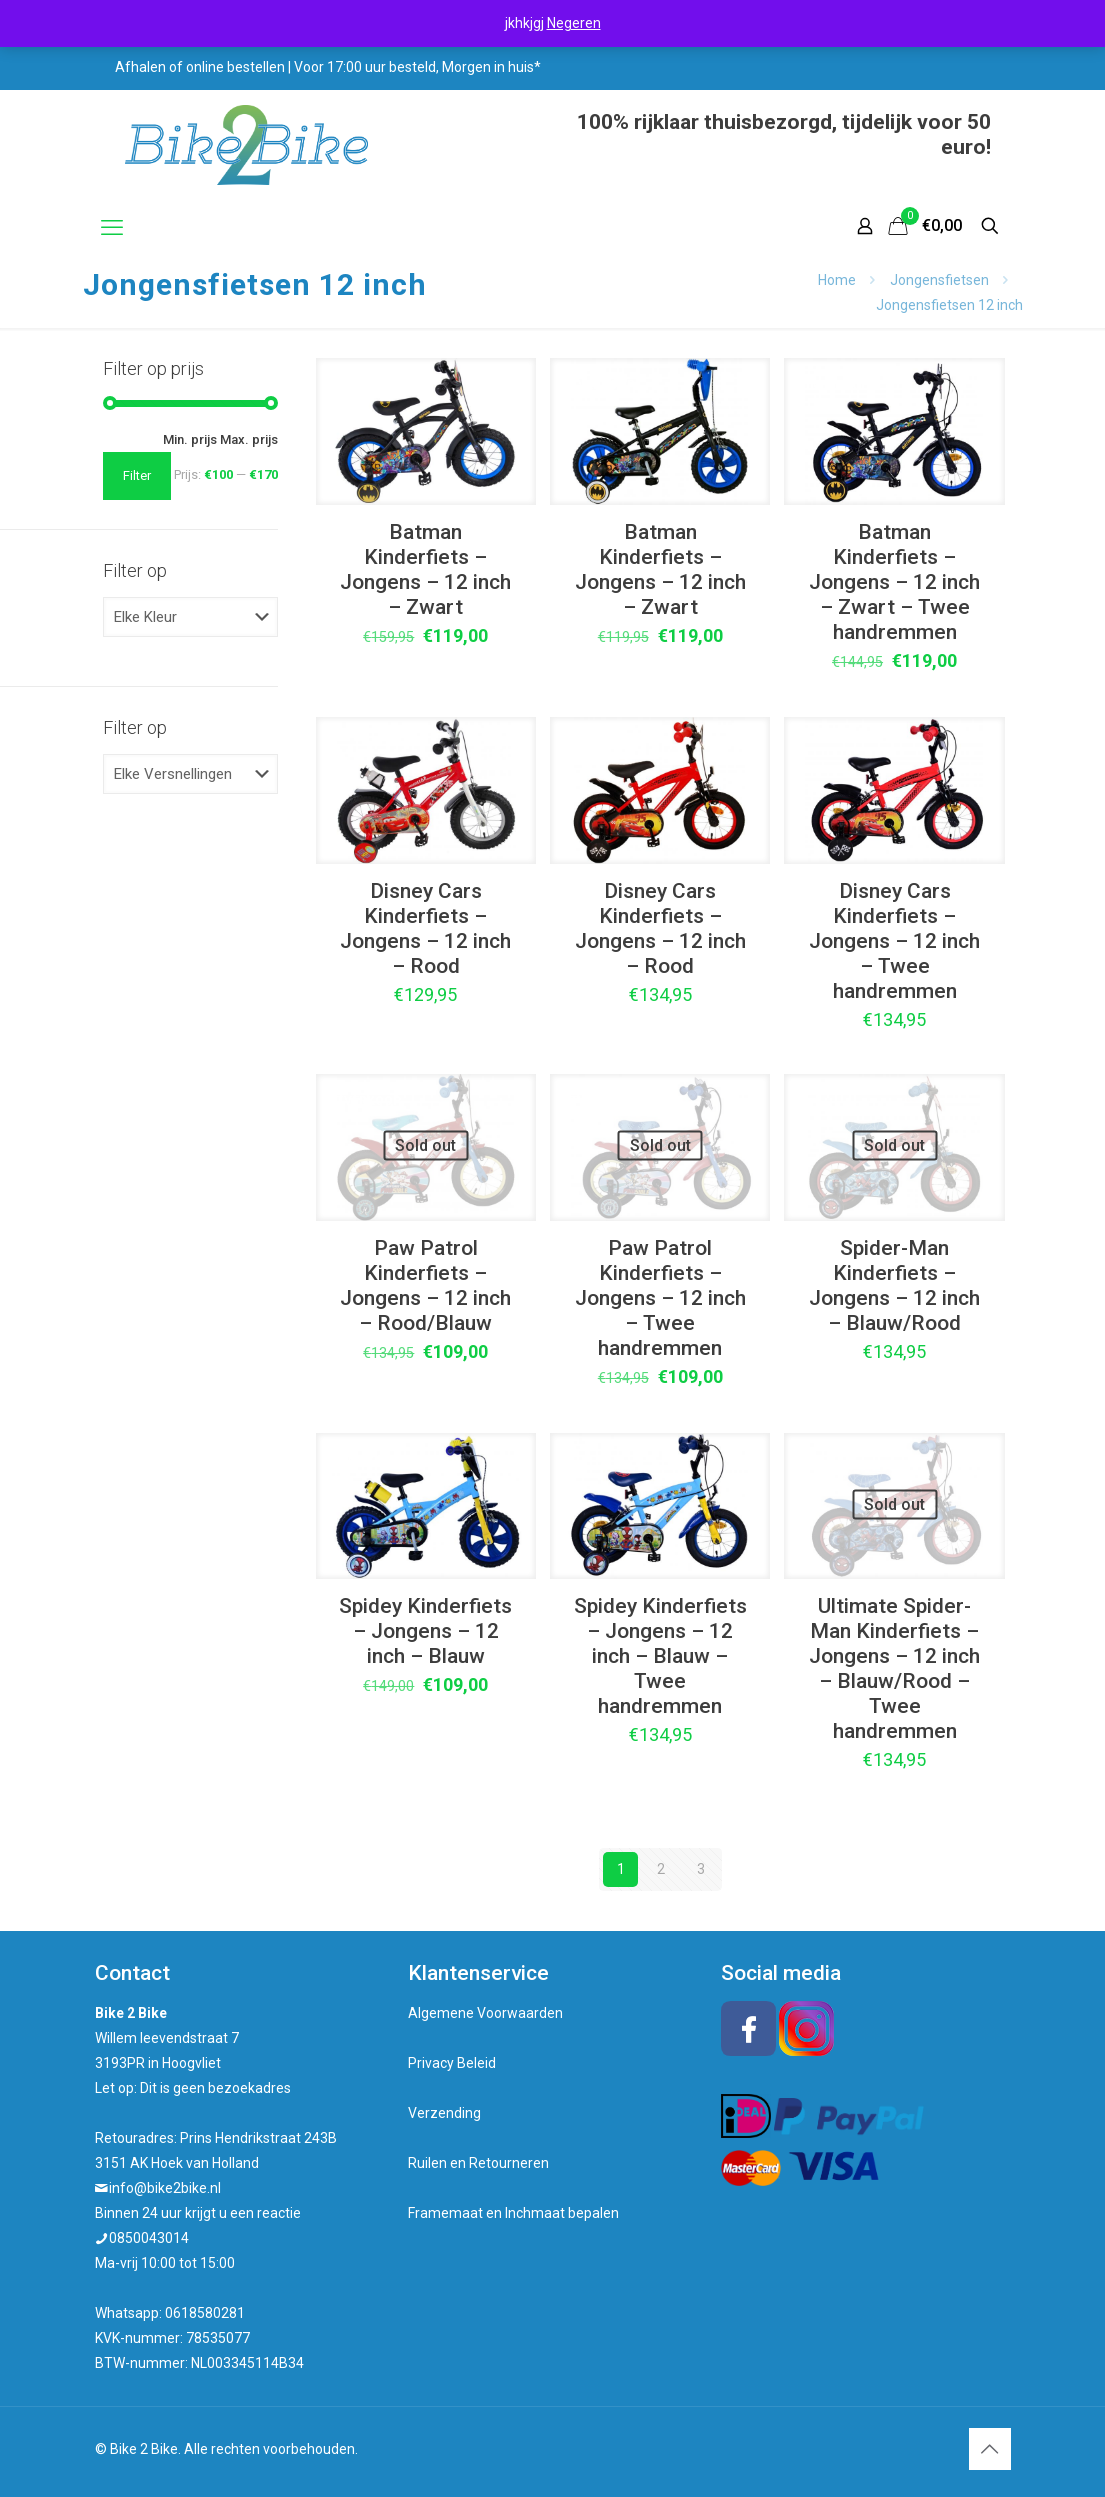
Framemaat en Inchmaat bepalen (513, 2213)
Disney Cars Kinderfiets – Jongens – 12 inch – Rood (425, 928)
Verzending (444, 2113)
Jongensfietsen (939, 280)
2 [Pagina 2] (661, 1869)
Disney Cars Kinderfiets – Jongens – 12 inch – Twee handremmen (894, 941)
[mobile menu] (112, 228)
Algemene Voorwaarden (485, 2013)
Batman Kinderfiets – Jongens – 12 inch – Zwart (425, 569)
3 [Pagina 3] (701, 1869)
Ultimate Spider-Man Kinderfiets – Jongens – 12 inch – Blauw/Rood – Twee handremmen (894, 1668)
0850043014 (149, 2238)
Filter (137, 475)
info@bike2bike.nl (165, 2188)
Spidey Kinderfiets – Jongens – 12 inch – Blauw (425, 1631)
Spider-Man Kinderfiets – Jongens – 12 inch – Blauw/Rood (894, 1285)
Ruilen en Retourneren (478, 2163)
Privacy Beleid (452, 2063)
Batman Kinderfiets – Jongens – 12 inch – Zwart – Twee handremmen (894, 582)
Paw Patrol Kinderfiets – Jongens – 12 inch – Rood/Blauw (425, 1285)
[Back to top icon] (990, 2449)
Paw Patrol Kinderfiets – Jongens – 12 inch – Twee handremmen (660, 1298)
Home (837, 280)
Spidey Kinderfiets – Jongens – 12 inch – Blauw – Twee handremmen (660, 1656)
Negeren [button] (574, 23)
